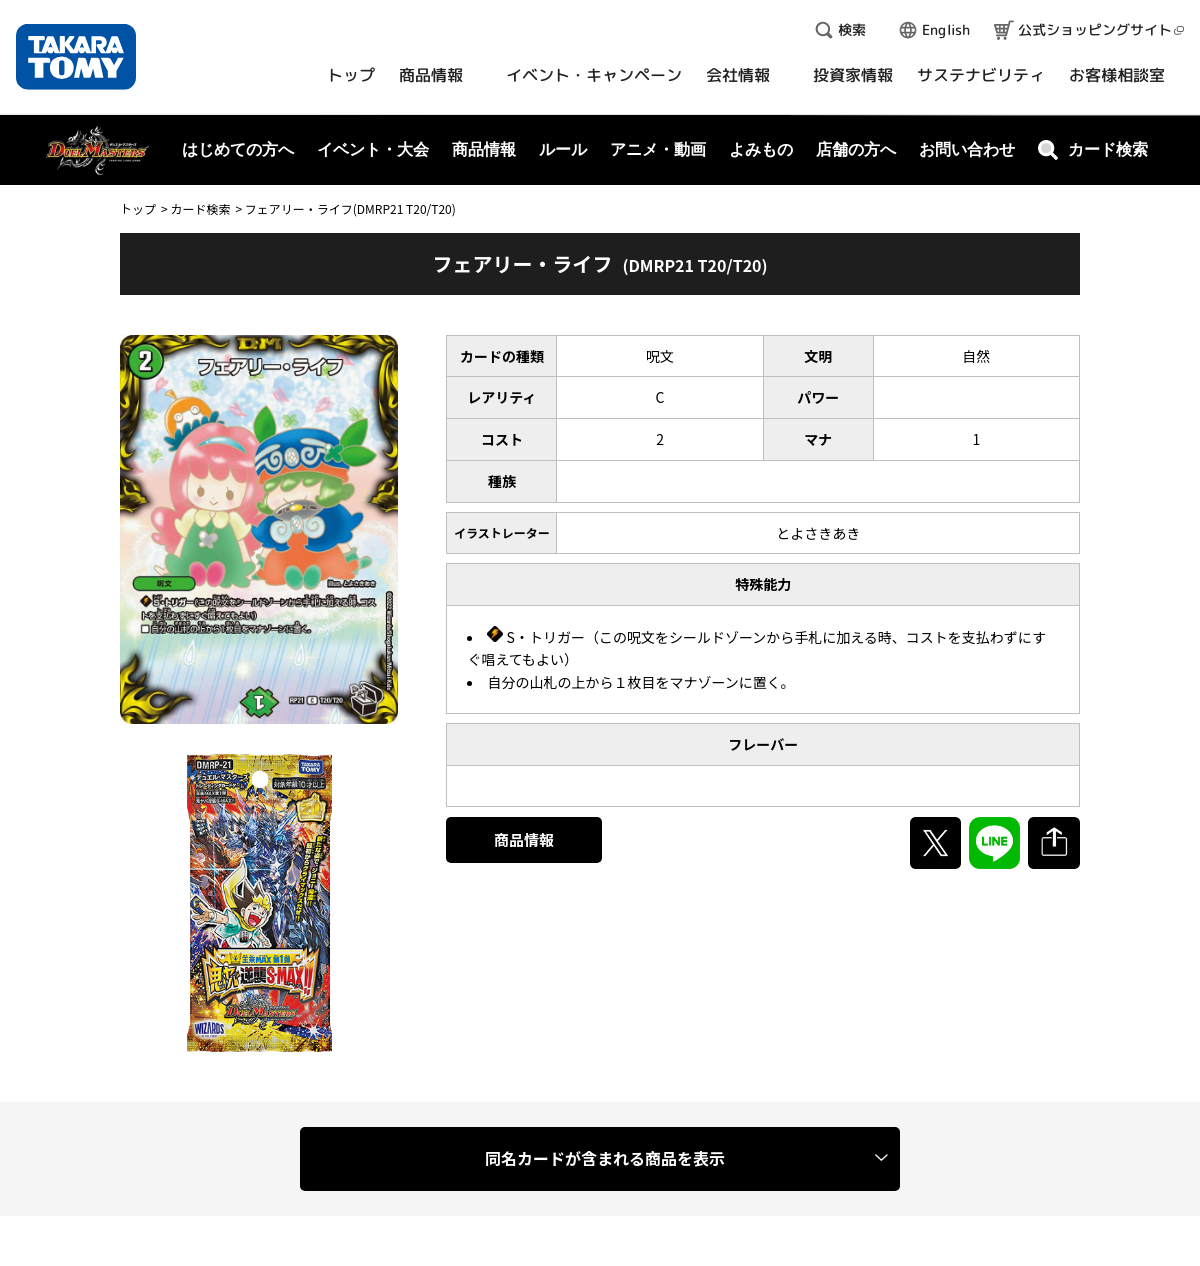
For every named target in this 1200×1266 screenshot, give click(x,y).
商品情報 (524, 839)
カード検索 (200, 208)
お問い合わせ (967, 149)
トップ (138, 208)
